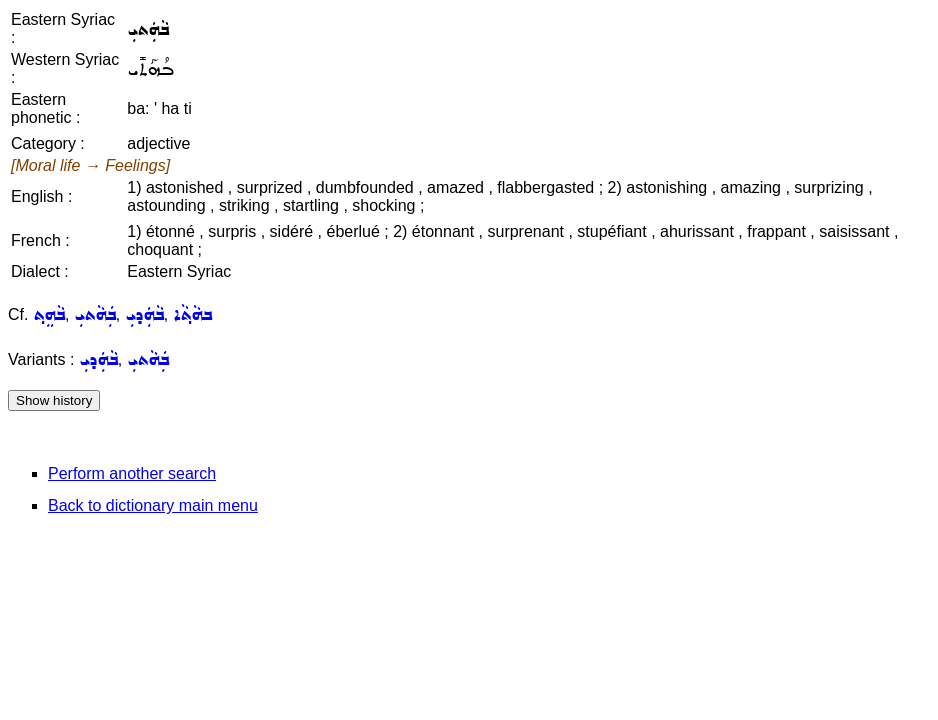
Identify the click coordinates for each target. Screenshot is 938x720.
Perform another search (132, 473)
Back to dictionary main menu (153, 505)
